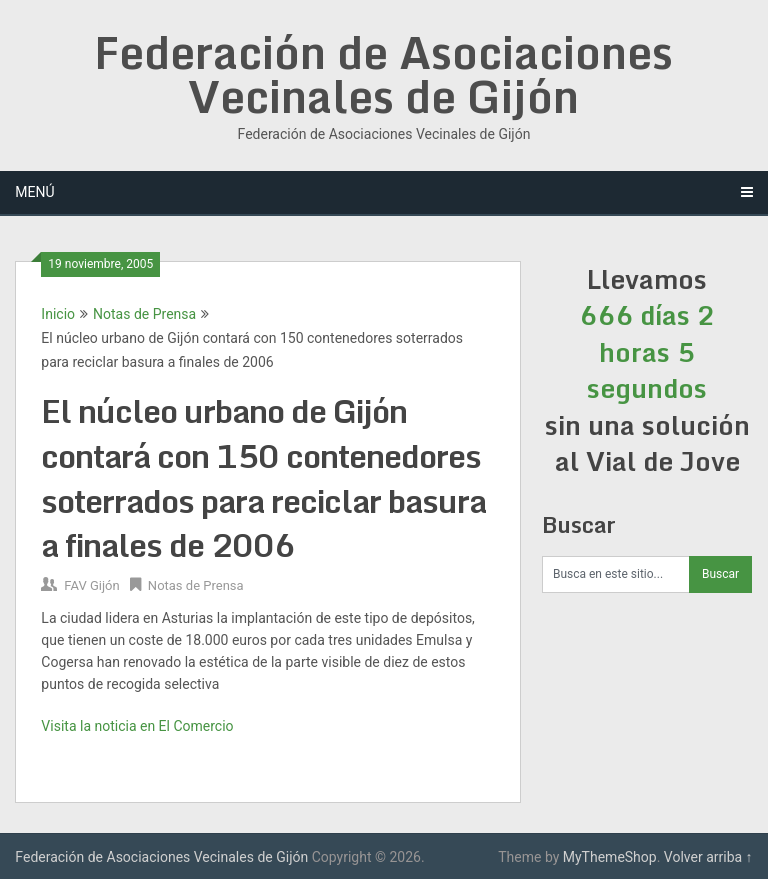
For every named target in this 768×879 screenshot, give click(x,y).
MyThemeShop (610, 857)
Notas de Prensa (144, 314)
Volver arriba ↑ (708, 857)
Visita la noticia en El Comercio (137, 726)
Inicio (58, 314)
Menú (34, 192)
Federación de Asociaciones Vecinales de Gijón (383, 74)
